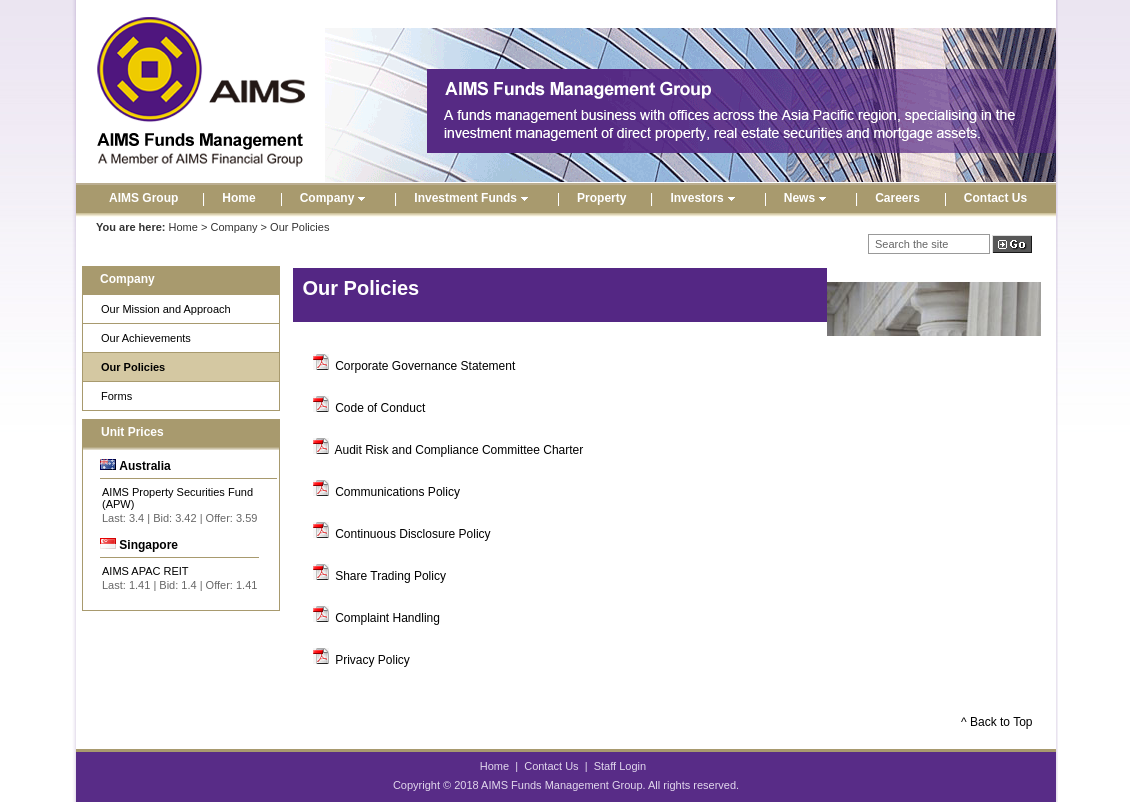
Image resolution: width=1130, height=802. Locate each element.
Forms (116, 396)
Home (238, 198)
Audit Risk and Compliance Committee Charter (459, 450)
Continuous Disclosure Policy (412, 534)
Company (335, 198)
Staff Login (620, 766)
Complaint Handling (387, 618)
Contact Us (995, 198)
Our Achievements (146, 338)
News (807, 198)
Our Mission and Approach (166, 309)
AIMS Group (143, 198)
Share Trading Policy (390, 576)
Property (601, 198)
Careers (897, 198)
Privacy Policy (372, 660)
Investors (704, 198)
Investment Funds (473, 198)
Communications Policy (397, 492)
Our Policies (133, 367)
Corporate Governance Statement (425, 366)
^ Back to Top (996, 722)
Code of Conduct (380, 408)
